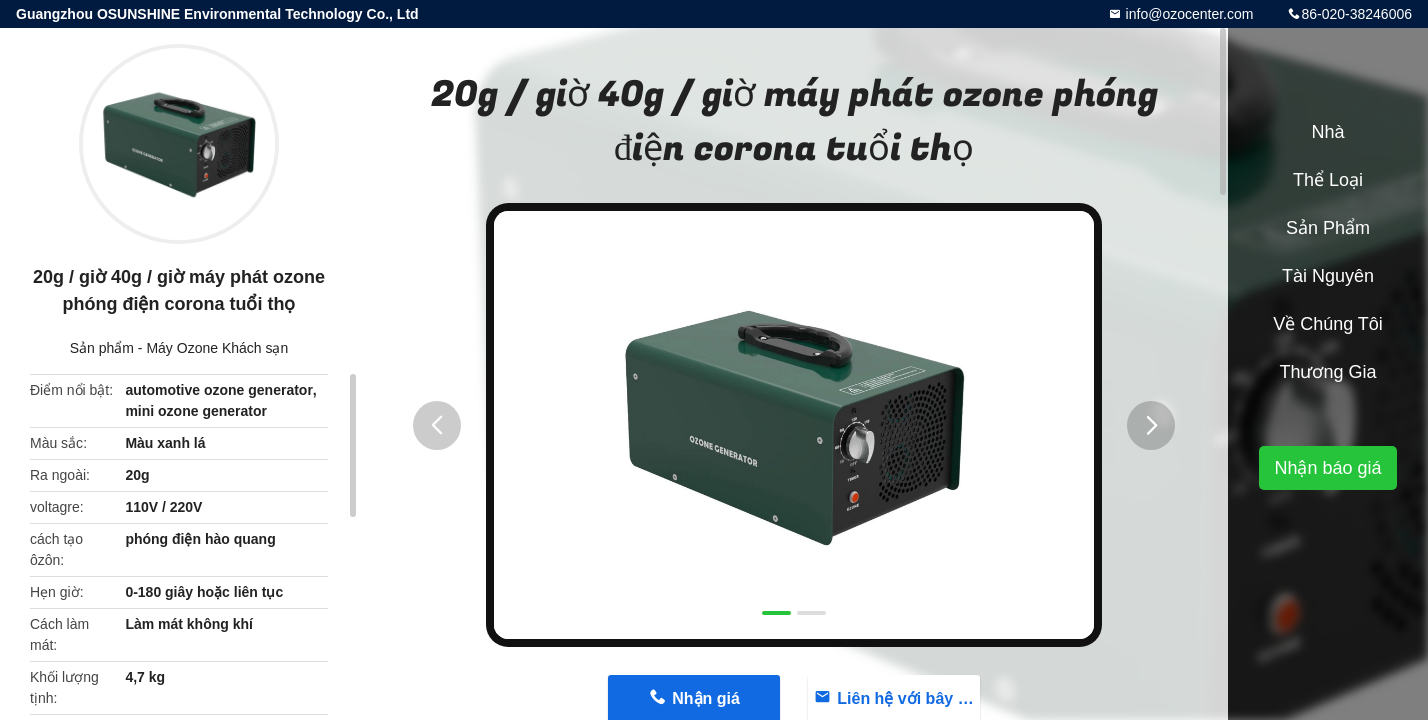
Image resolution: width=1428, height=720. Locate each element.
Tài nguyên (1328, 276)
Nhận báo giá (1327, 468)
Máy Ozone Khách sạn (217, 348)
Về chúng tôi (1328, 324)
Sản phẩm (102, 348)
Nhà (1327, 132)
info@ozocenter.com (1188, 14)
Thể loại (1328, 180)
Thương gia (1327, 372)
